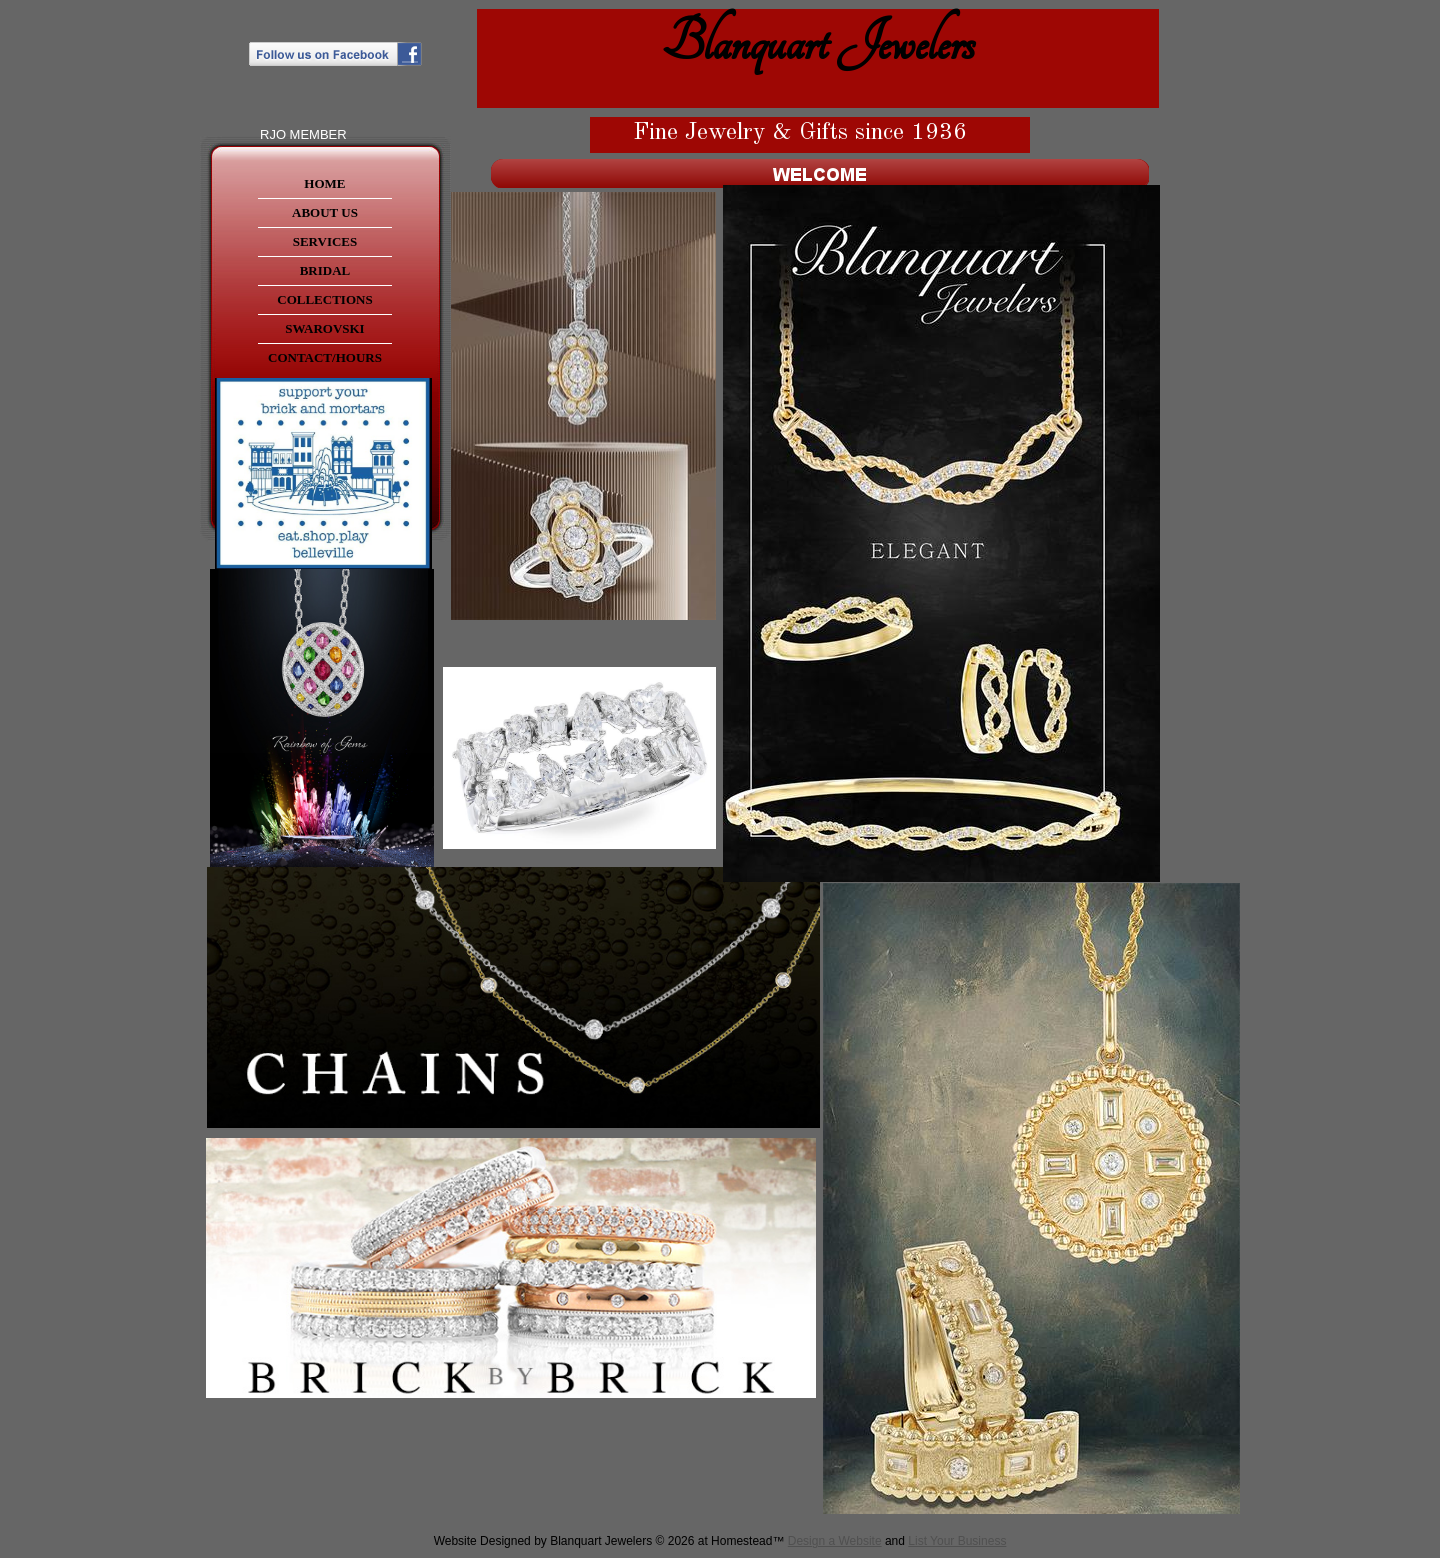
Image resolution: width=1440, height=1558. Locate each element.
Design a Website (835, 1541)
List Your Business (957, 1541)
